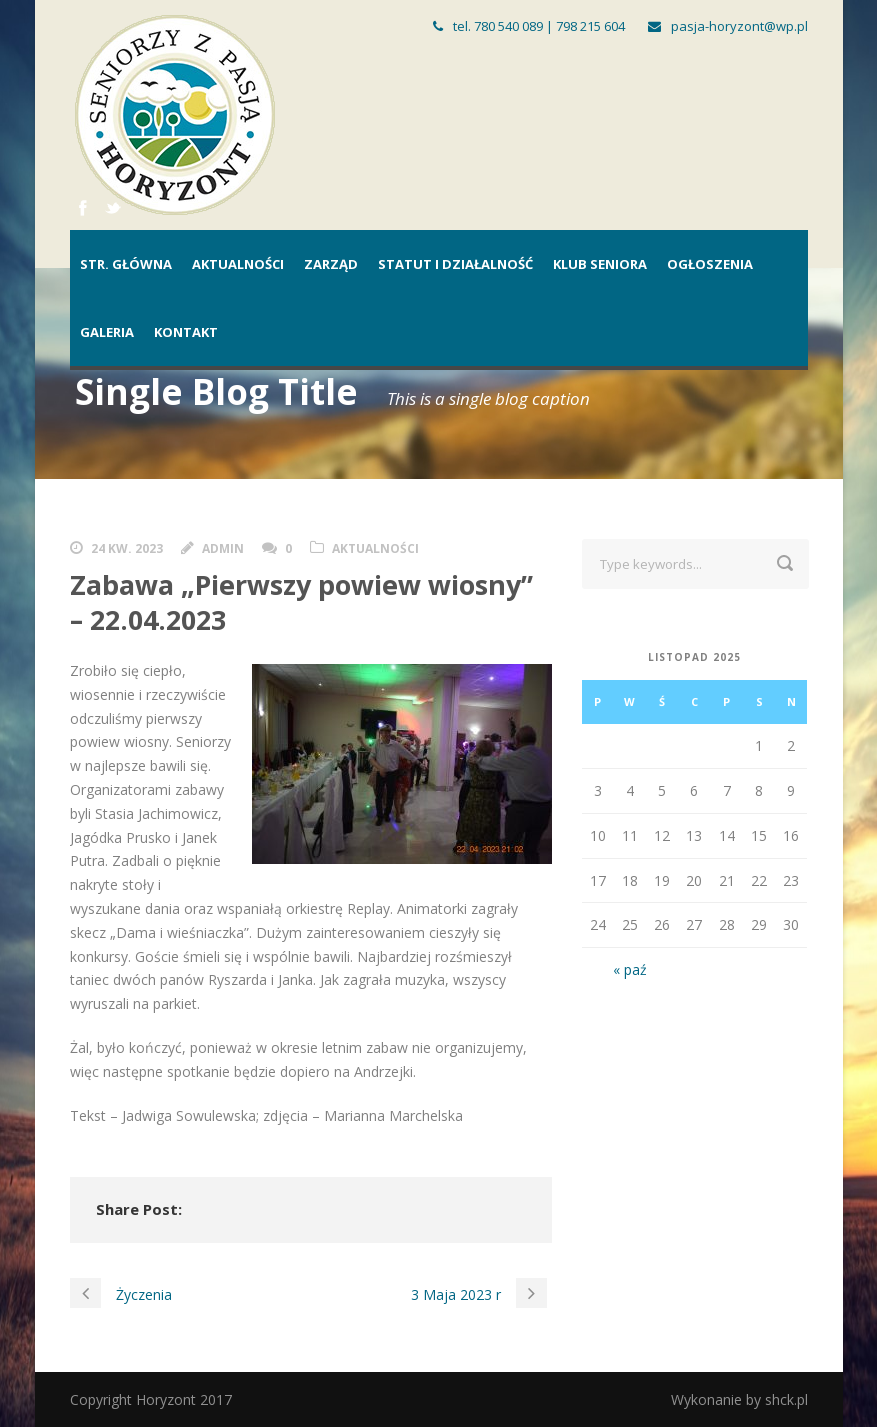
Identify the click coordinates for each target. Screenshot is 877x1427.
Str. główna (126, 264)
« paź (630, 969)
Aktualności (238, 264)
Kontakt (186, 332)
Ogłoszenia (710, 264)
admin (223, 548)
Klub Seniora (600, 264)
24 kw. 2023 (127, 548)
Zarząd (331, 264)
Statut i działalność (455, 264)
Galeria (107, 332)
